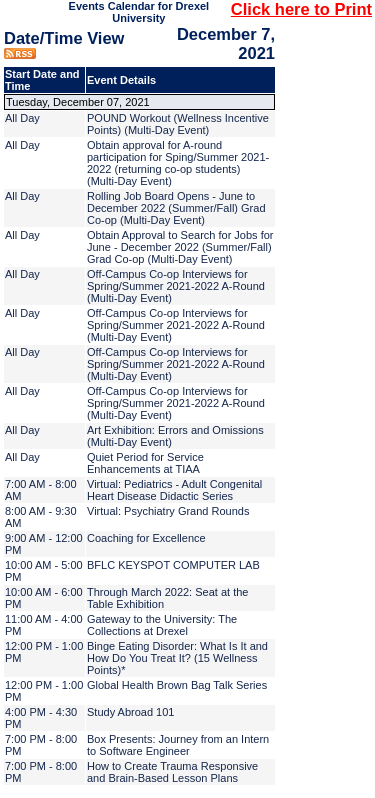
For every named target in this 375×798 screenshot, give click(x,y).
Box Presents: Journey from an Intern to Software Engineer (178, 745)
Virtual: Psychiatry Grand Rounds (168, 511)
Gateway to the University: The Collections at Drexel (162, 625)
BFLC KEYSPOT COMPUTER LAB (173, 565)
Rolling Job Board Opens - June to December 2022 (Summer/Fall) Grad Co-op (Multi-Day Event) (176, 208)
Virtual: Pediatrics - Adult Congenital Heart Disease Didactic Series (174, 490)
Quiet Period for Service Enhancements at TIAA (145, 463)
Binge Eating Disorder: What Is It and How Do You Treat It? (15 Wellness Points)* (177, 658)
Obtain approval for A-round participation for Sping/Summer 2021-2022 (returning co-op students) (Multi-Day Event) (178, 163)
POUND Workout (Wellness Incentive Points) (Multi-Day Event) (178, 124)
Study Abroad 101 (130, 712)
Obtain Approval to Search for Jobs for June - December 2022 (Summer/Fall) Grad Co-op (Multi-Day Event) (180, 247)
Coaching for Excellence (146, 538)
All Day (22, 118)
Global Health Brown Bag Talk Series (177, 685)
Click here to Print (301, 9)
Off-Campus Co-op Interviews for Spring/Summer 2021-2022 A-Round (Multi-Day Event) (176, 286)
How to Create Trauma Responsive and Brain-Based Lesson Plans (172, 772)
